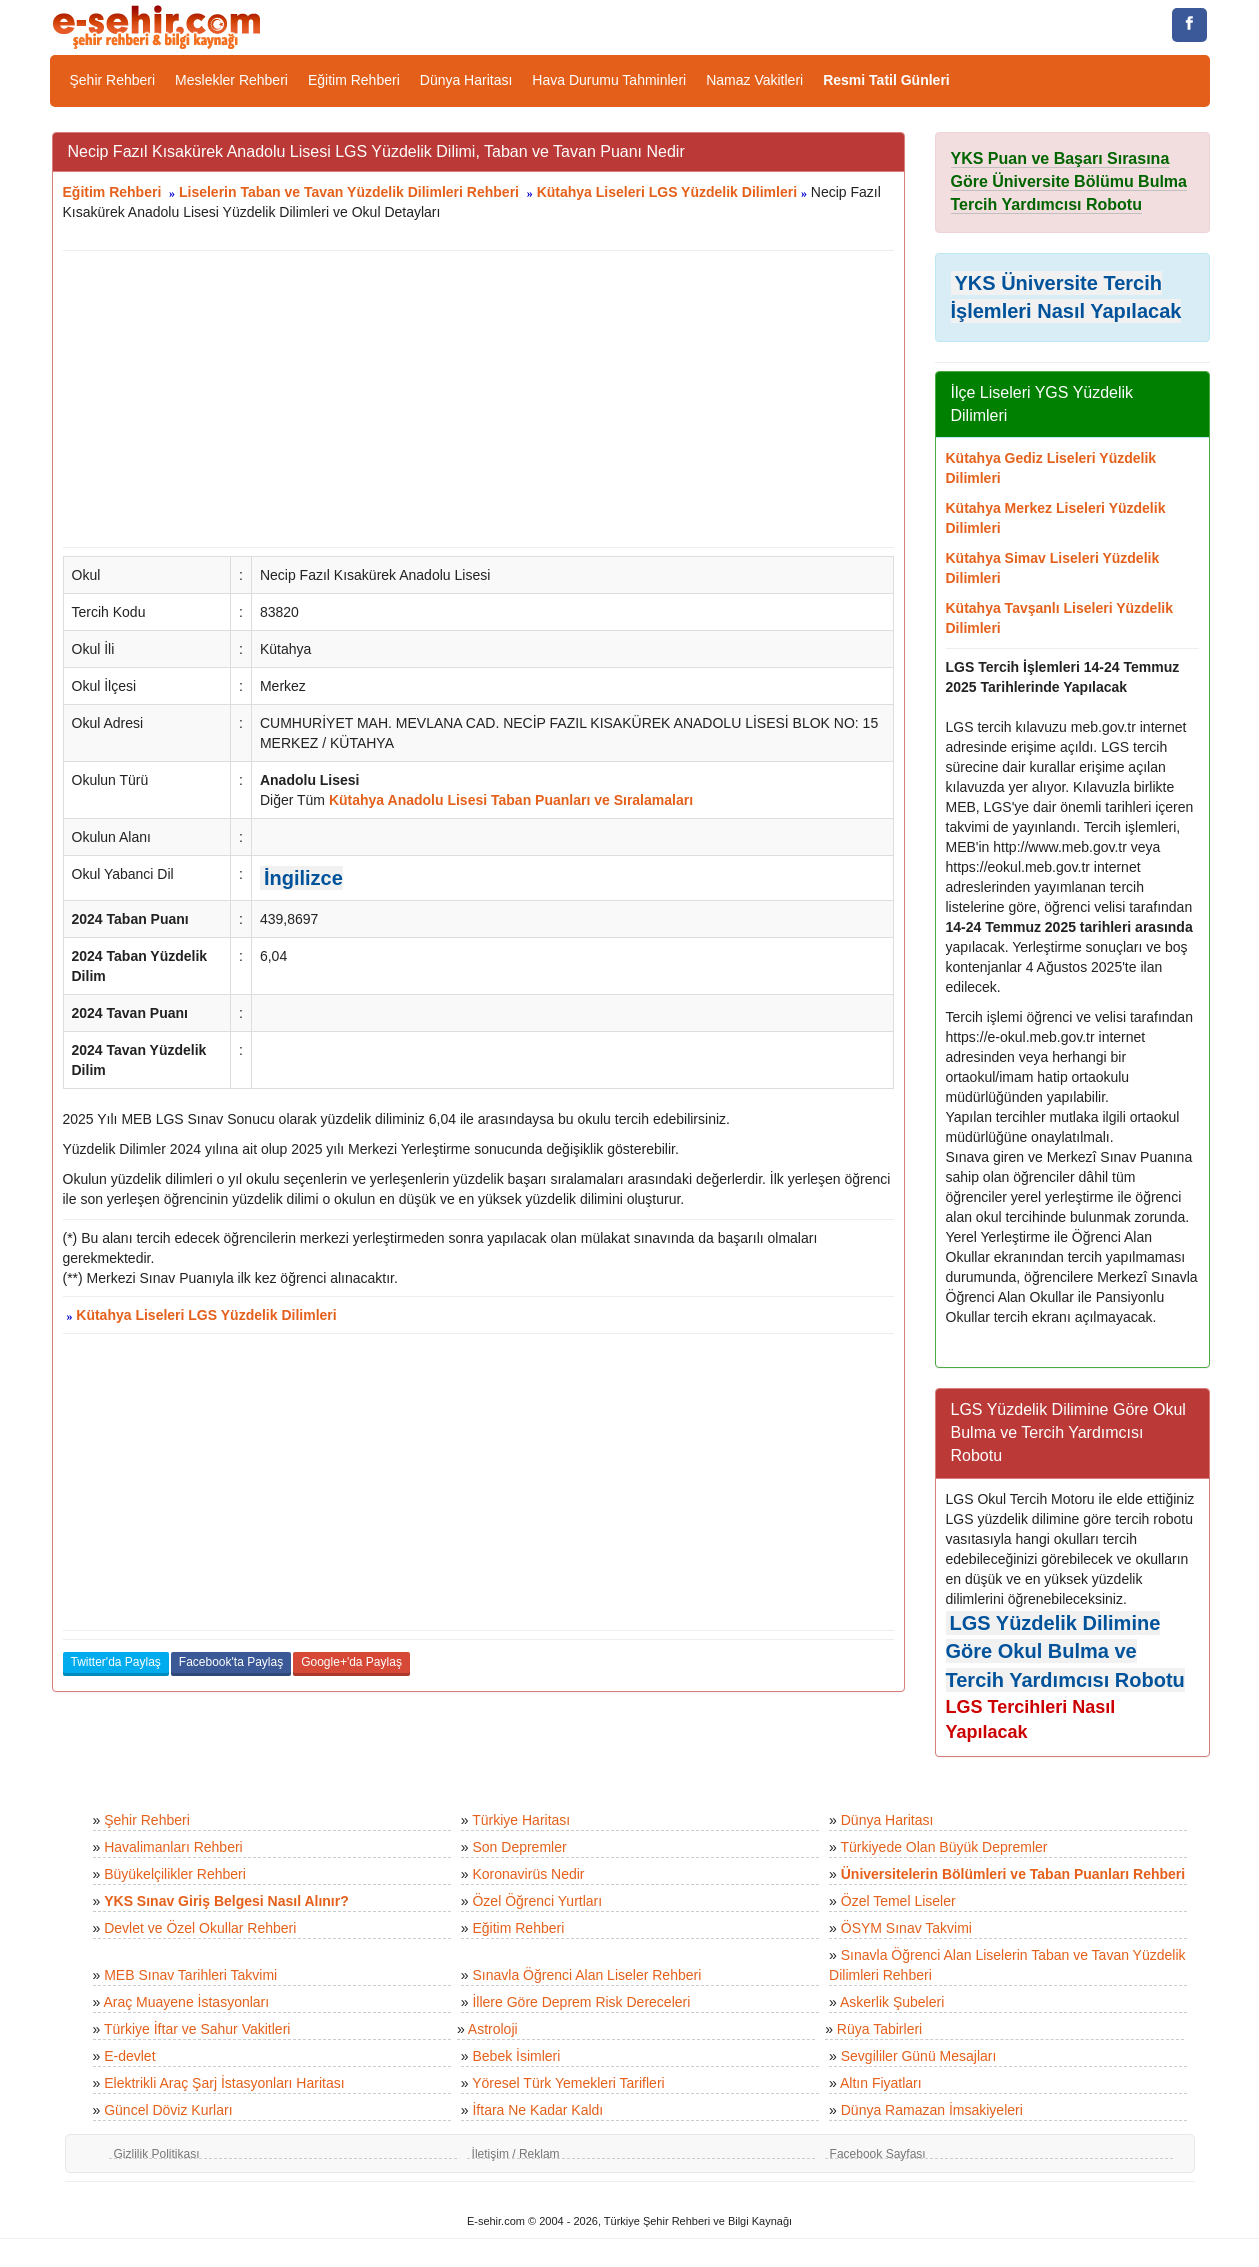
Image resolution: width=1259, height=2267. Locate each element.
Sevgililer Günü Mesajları (919, 2056)
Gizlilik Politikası (157, 2154)
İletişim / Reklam (516, 2154)
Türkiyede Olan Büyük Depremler (944, 1847)
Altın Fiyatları (881, 2083)
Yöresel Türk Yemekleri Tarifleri (568, 2083)
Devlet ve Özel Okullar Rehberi (200, 1928)
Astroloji (493, 2029)
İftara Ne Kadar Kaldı (537, 2110)
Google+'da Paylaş (351, 1662)
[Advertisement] (478, 399)
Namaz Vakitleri (754, 80)
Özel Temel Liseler (898, 1901)
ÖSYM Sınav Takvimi (906, 1928)
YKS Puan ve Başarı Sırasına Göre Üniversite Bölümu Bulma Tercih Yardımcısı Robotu (1069, 181)
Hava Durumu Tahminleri (609, 80)
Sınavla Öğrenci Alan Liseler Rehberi (586, 1975)
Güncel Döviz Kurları (168, 2110)
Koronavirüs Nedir (528, 1874)
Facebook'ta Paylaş (231, 1662)
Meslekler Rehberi (231, 80)
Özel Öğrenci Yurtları (537, 1901)
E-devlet (129, 2056)
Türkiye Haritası (521, 1820)
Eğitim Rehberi (354, 80)
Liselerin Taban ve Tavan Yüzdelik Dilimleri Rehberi (349, 192)
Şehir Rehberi (113, 80)
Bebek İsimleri (516, 2056)
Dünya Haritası (466, 80)
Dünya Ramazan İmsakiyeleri (932, 2110)
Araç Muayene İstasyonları (186, 2002)
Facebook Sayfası (878, 2154)
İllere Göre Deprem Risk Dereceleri (581, 2002)
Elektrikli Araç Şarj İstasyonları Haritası (224, 2083)
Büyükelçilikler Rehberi (175, 1874)
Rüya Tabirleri (879, 2029)
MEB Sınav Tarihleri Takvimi (190, 1975)
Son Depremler (519, 1847)
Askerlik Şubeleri (892, 2002)
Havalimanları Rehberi (173, 1847)
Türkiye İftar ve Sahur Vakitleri (197, 2029)
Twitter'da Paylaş (116, 1662)
